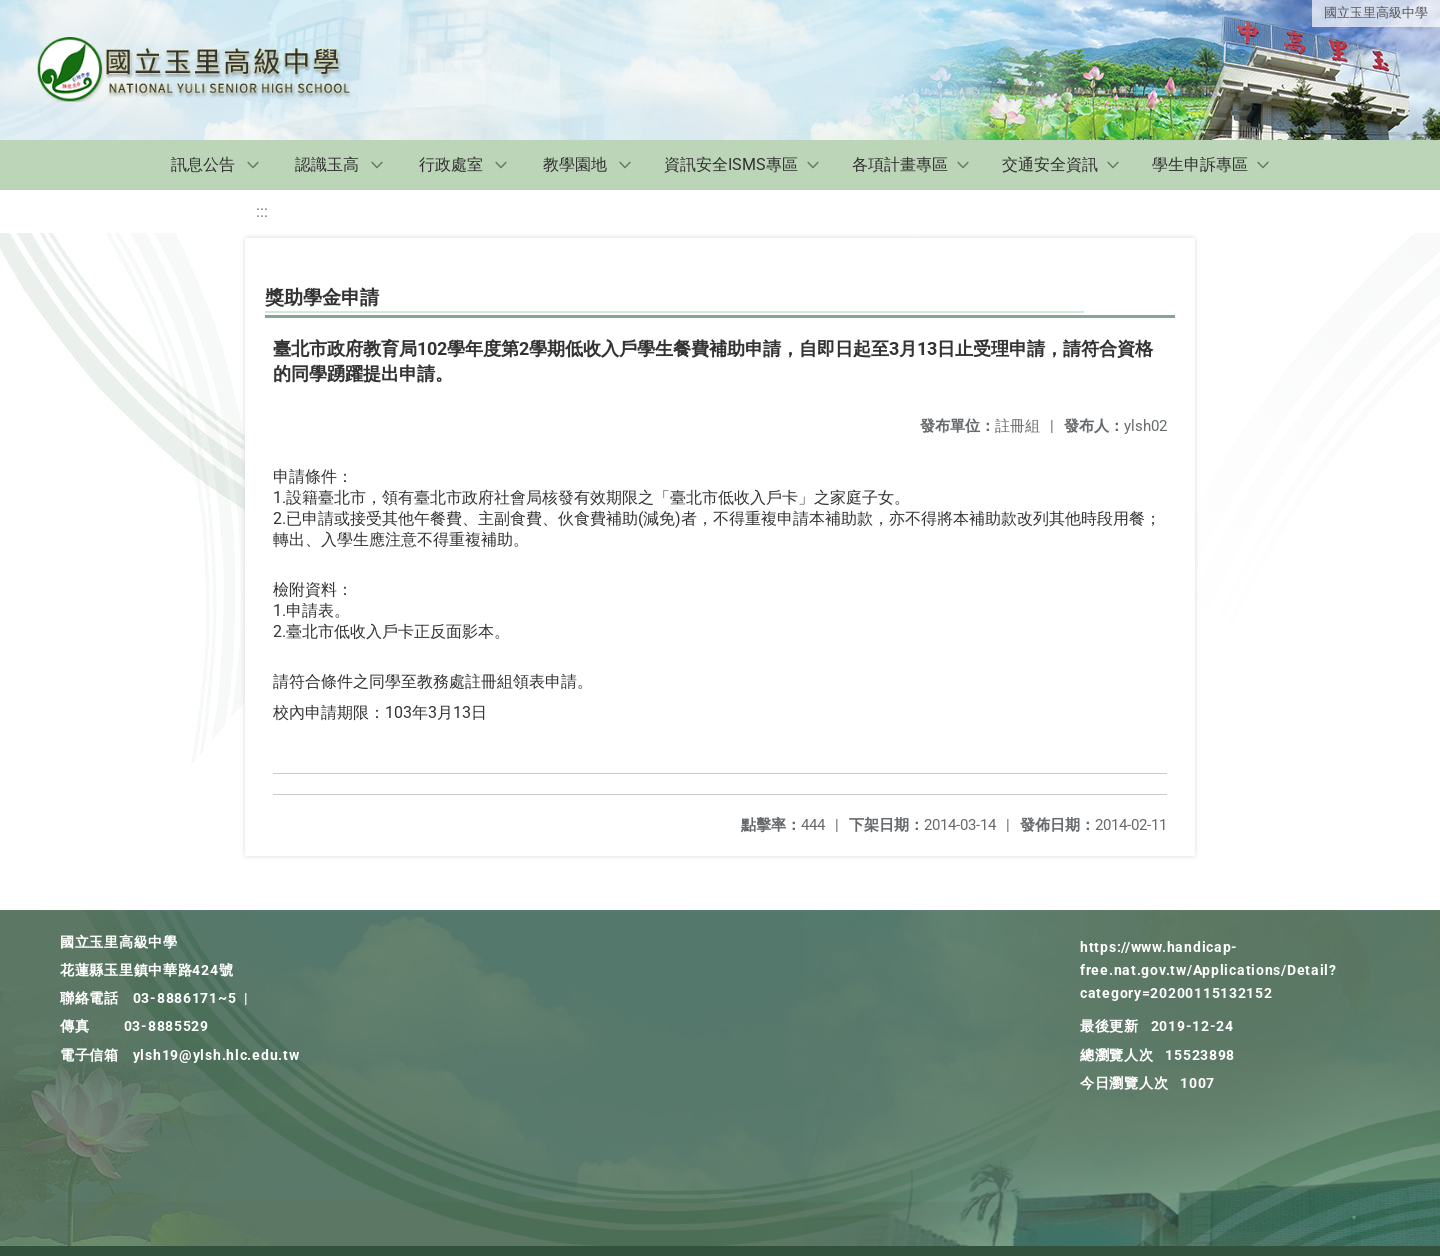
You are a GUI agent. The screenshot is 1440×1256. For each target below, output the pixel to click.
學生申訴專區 (1200, 164)
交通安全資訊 (1050, 164)
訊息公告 (203, 164)
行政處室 (451, 164)
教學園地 (575, 164)
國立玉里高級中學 (1376, 12)
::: (262, 211)
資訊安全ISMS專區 (731, 164)
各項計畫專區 (900, 164)
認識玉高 (327, 164)
